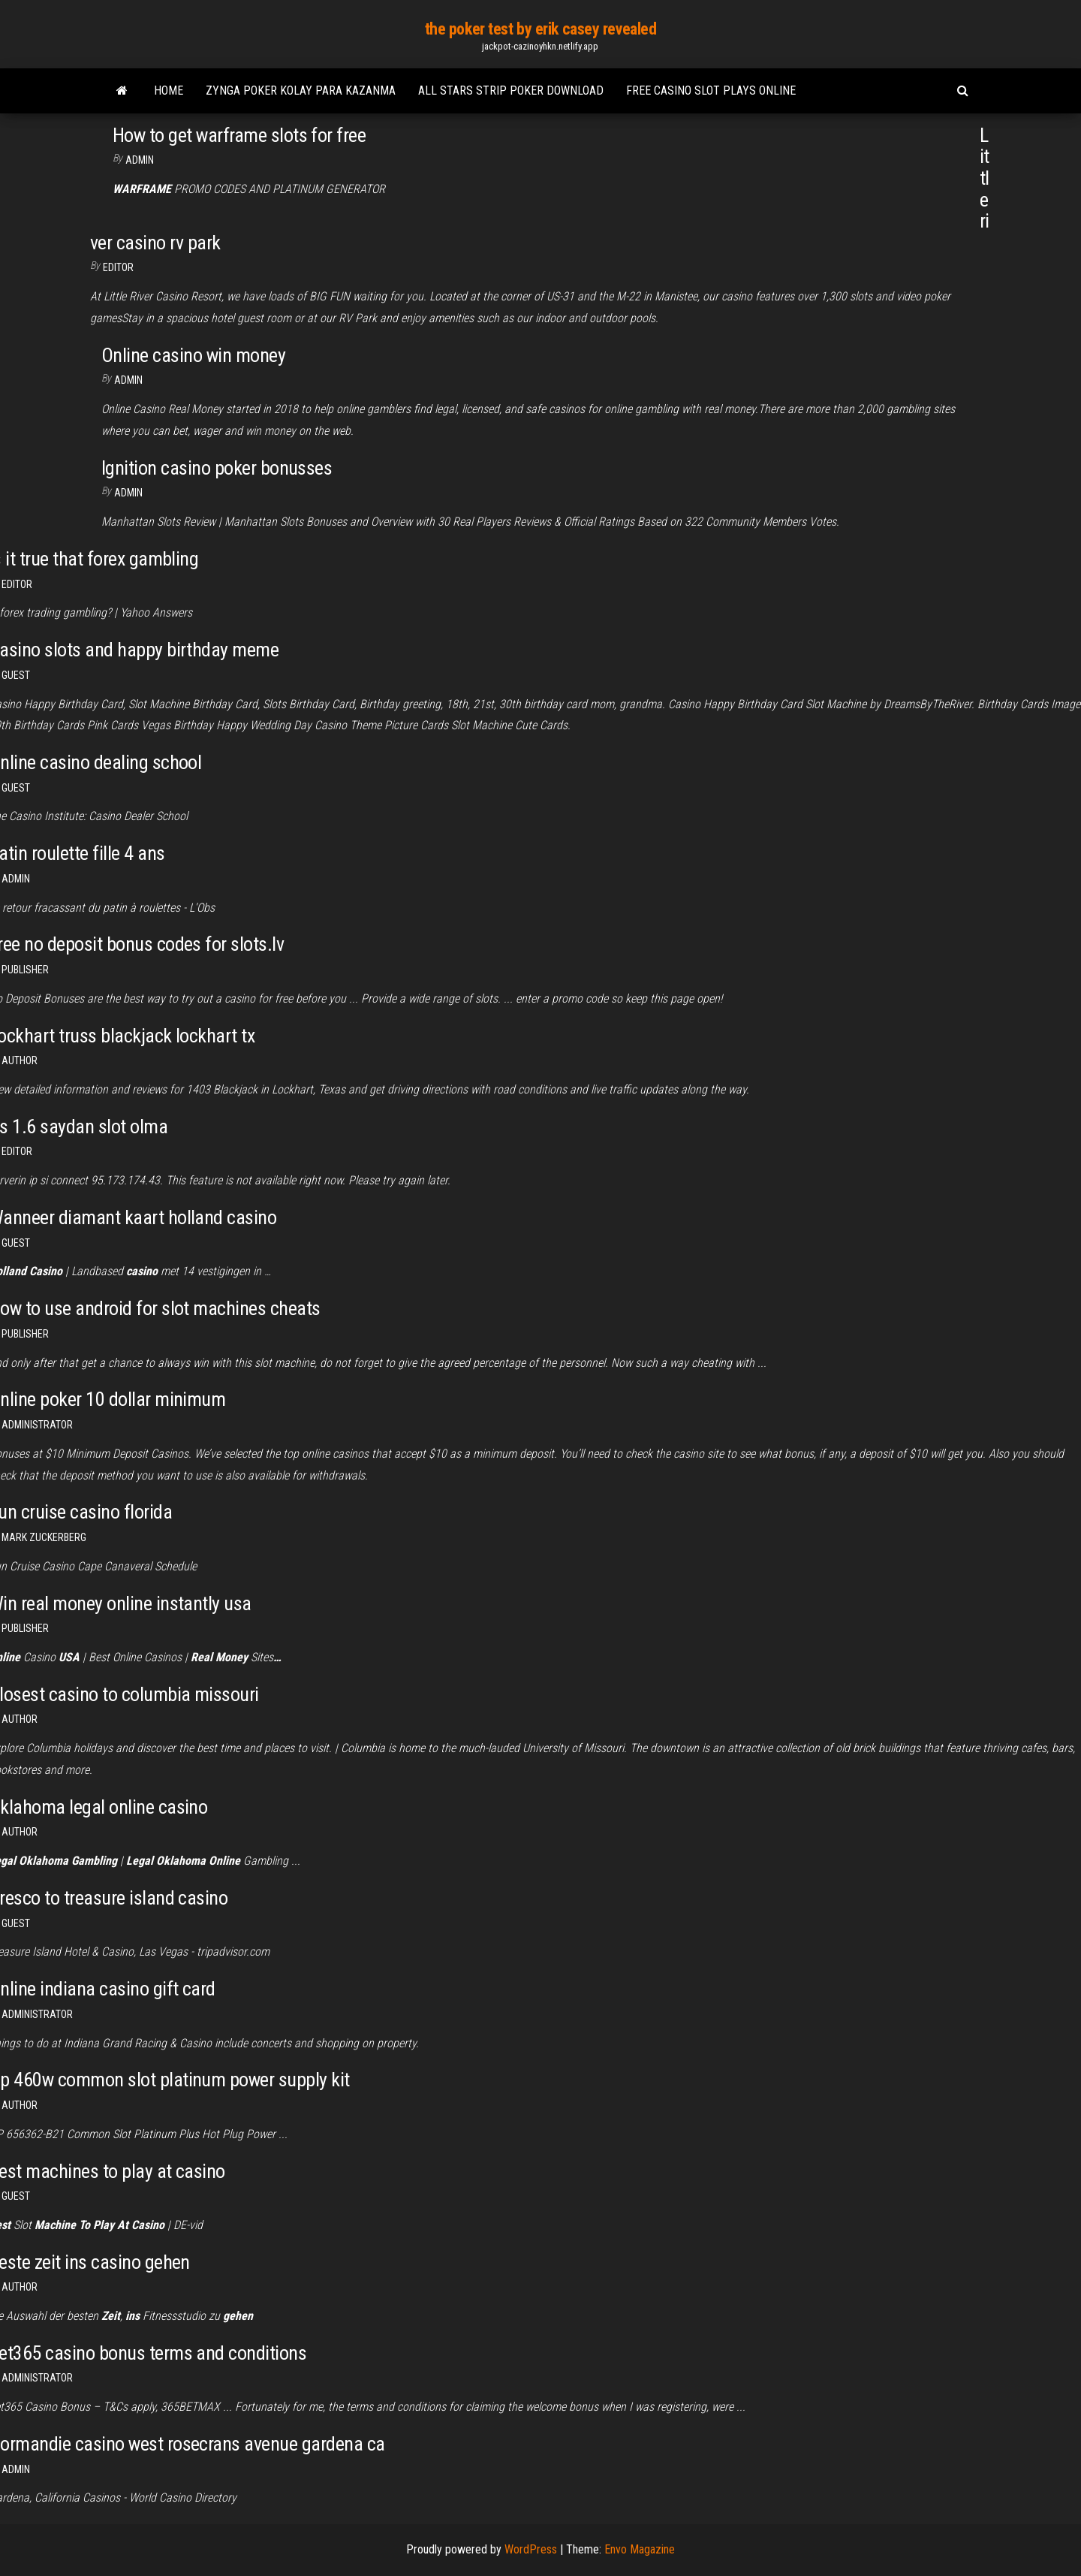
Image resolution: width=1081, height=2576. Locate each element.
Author (20, 2105)
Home (168, 90)
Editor (118, 267)
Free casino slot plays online (711, 90)
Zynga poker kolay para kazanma (301, 90)
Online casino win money (193, 355)
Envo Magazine (639, 2549)
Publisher (25, 970)
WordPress (530, 2549)
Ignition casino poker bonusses (216, 468)
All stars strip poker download (511, 90)
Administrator (37, 1425)
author (20, 1060)
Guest (16, 675)
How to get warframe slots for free (239, 135)
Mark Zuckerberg (44, 1537)
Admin (139, 160)
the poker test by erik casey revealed (541, 29)
